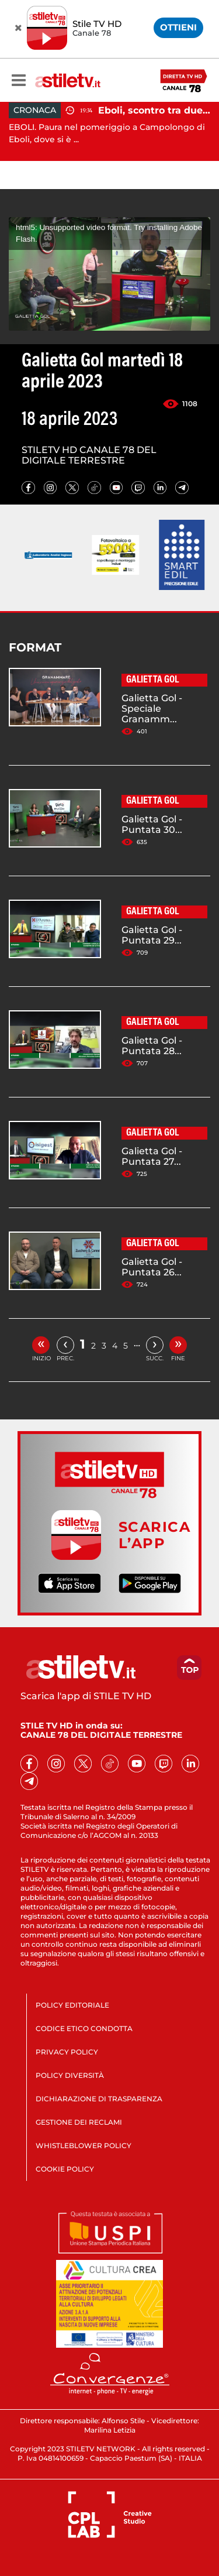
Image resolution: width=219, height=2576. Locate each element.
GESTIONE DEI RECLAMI (79, 2122)
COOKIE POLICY (65, 2169)
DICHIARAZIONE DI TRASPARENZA (99, 2098)
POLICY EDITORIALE (72, 2005)
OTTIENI (178, 27)
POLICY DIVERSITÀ (70, 2075)
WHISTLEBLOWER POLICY (83, 2145)
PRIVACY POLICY (67, 2051)
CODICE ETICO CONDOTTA (84, 2028)
